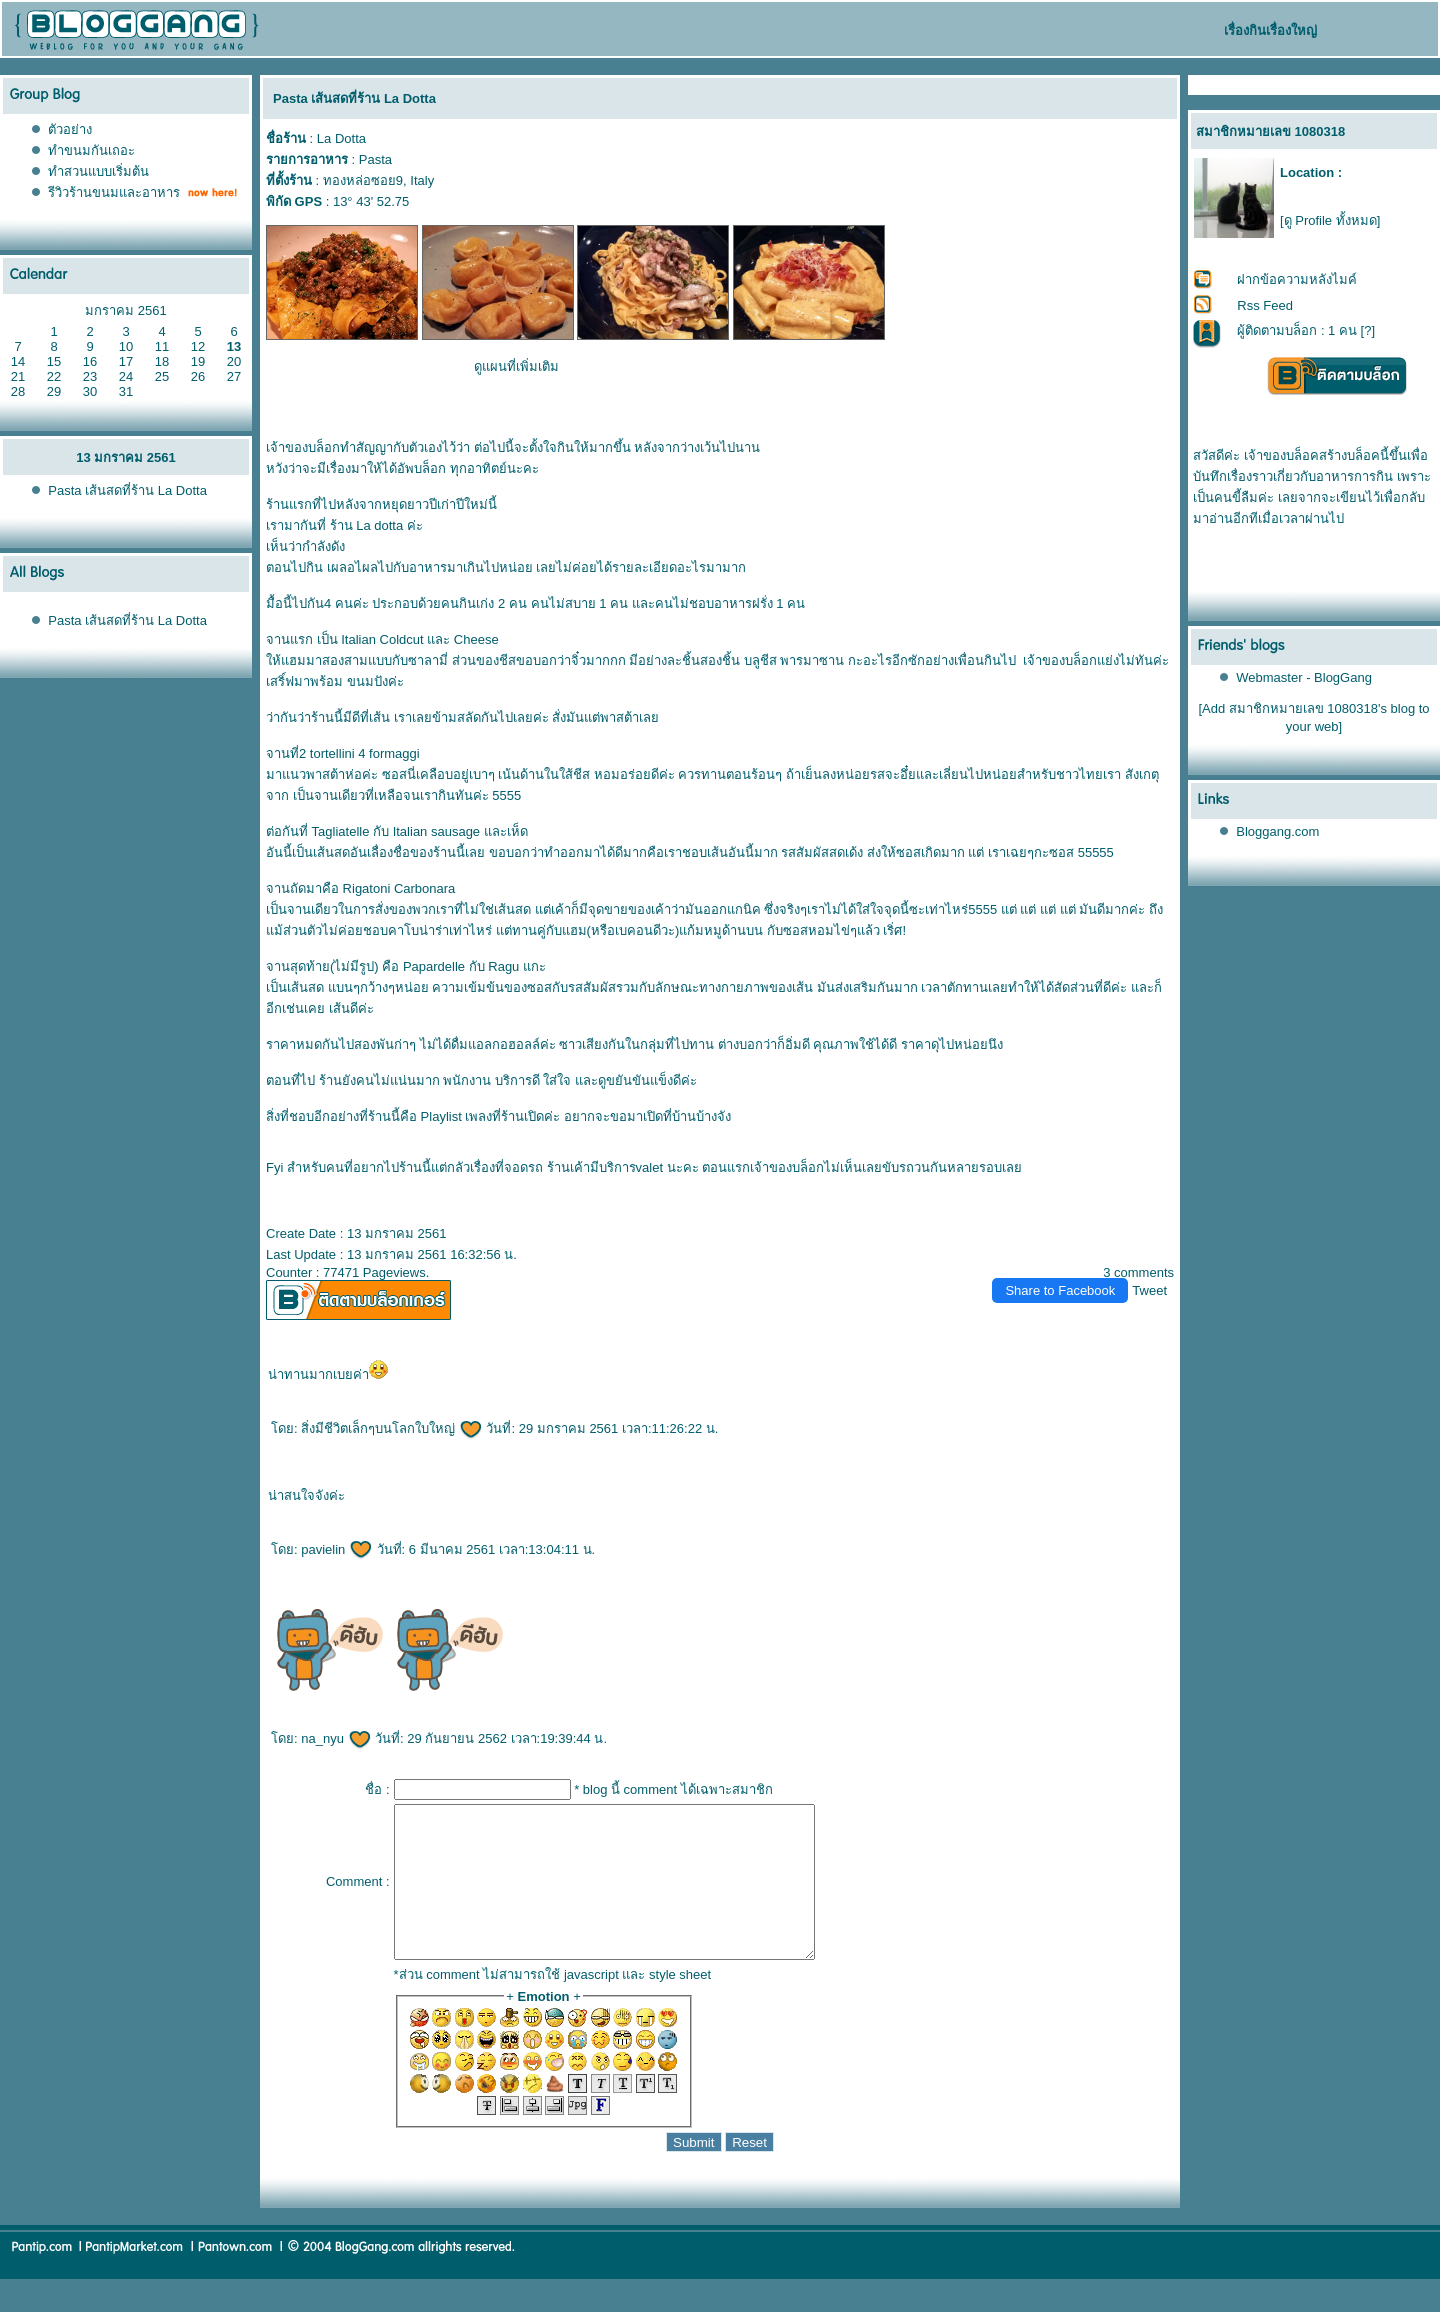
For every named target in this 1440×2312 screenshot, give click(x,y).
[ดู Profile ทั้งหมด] (1330, 220)
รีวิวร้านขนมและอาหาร (114, 192)
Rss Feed (1265, 305)
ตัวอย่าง (70, 129)
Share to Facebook (1060, 1290)
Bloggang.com (1277, 831)
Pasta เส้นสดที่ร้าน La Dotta (127, 490)
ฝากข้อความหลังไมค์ (1297, 279)
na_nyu (336, 1738)
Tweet (1149, 1290)
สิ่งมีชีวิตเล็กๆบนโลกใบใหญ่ (392, 1428)
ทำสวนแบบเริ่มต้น (98, 171)
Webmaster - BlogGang (1304, 677)
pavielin (337, 1549)
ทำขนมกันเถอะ (91, 150)
